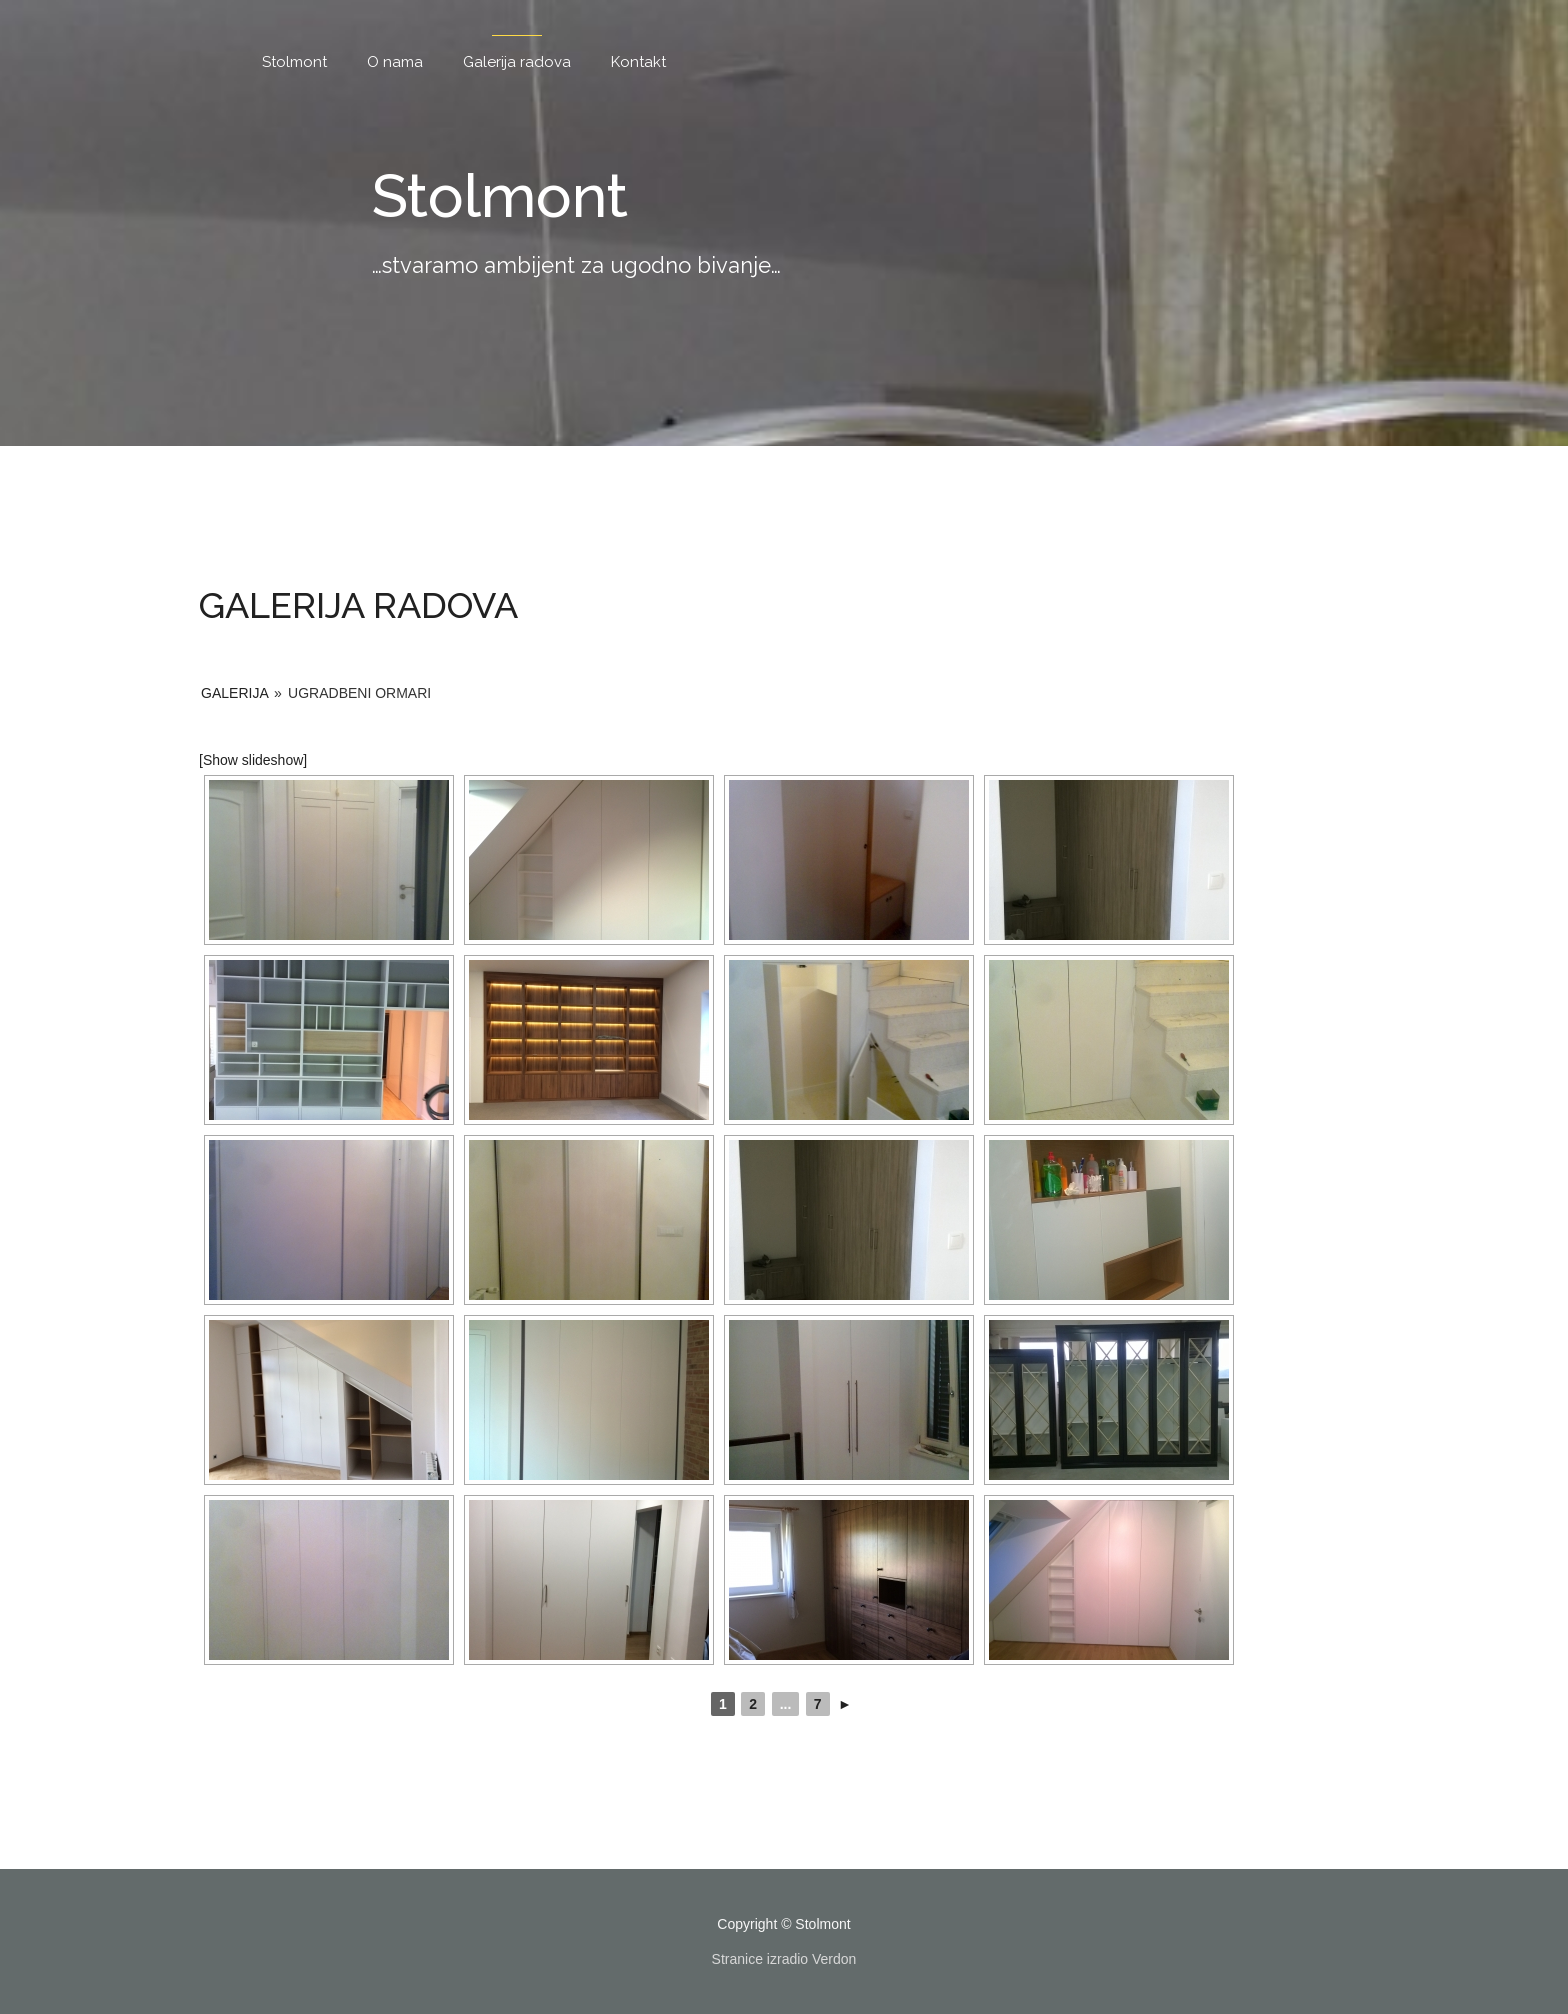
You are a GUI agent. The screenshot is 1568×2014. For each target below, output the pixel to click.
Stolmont (294, 62)
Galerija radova (517, 62)
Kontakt (638, 62)
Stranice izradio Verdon (784, 1959)
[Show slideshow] (253, 760)
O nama (395, 62)
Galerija (234, 693)
